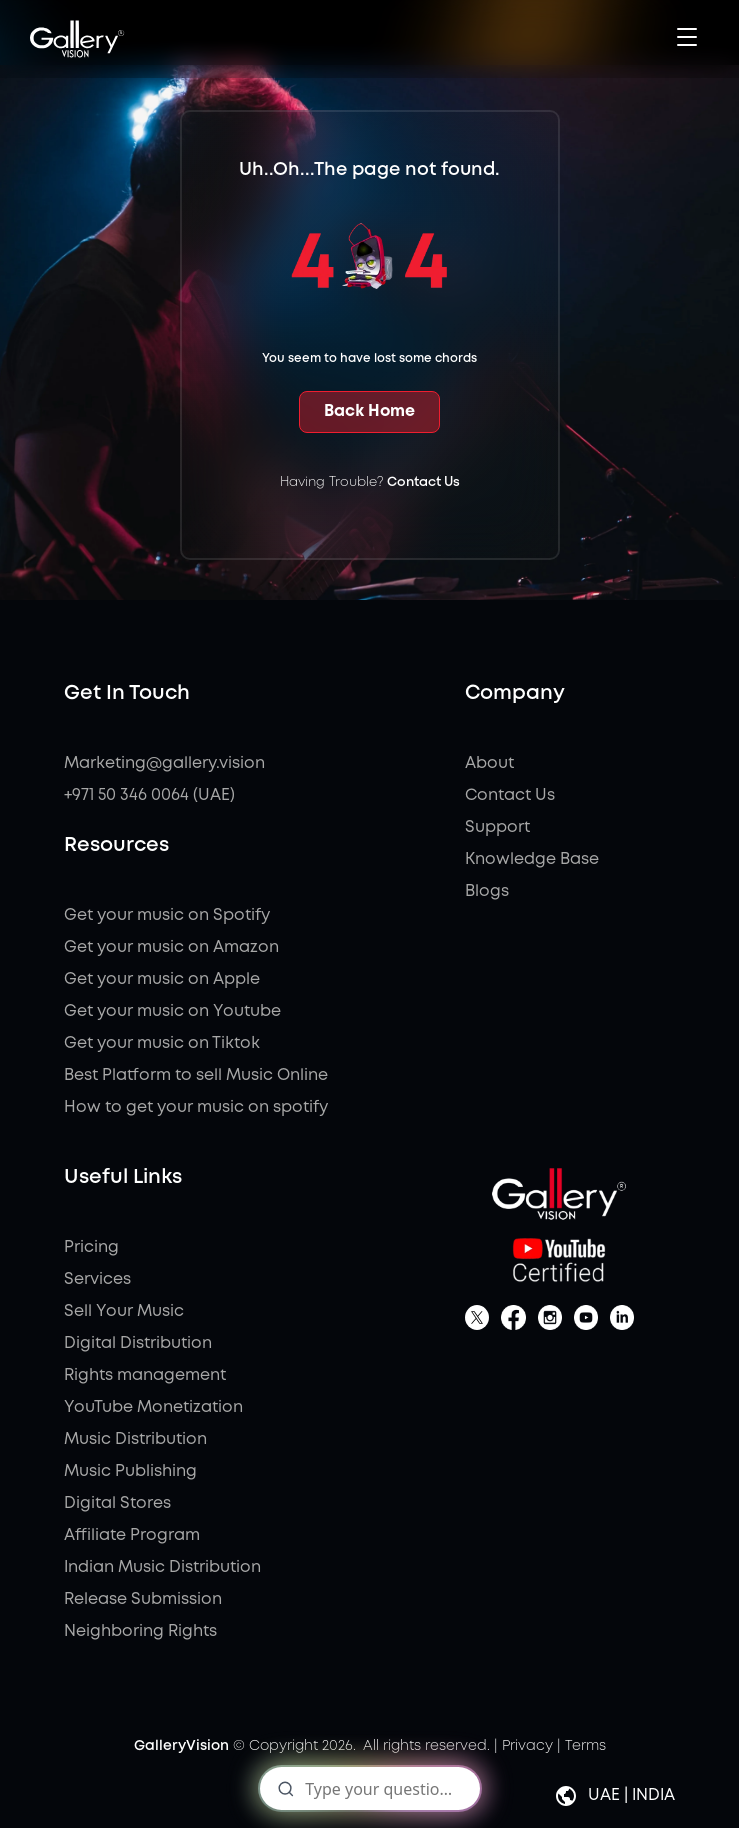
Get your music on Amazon (171, 947)
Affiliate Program (132, 1535)
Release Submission (143, 1599)
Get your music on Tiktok (162, 1043)
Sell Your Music (124, 1311)
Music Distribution (135, 1439)
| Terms (581, 1746)
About (489, 763)
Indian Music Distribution (162, 1567)
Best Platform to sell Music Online (196, 1075)
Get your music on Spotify (167, 915)
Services (97, 1279)
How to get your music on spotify (196, 1107)
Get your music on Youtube (172, 1011)
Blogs (487, 891)
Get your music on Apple (162, 979)
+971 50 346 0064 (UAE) (149, 795)
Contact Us (423, 482)
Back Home (369, 411)
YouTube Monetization (153, 1407)
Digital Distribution (138, 1343)
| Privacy (523, 1746)
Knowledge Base (532, 859)
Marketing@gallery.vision (164, 763)
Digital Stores (117, 1503)
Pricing (91, 1247)
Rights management (145, 1375)
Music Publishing (130, 1471)
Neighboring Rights (140, 1631)
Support (497, 827)
